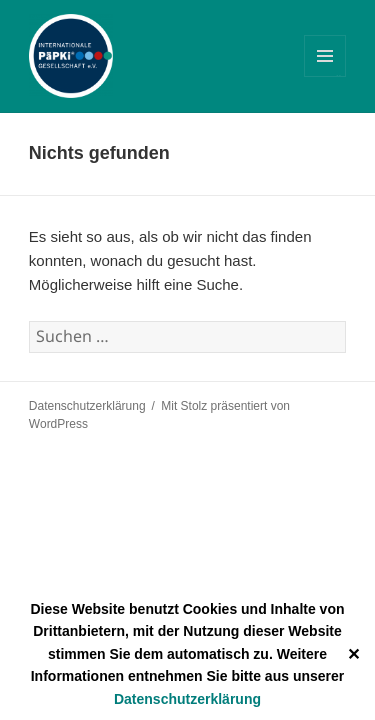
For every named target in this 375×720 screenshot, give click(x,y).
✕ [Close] (353, 654)
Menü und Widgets (325, 76)
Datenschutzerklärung (187, 699)
